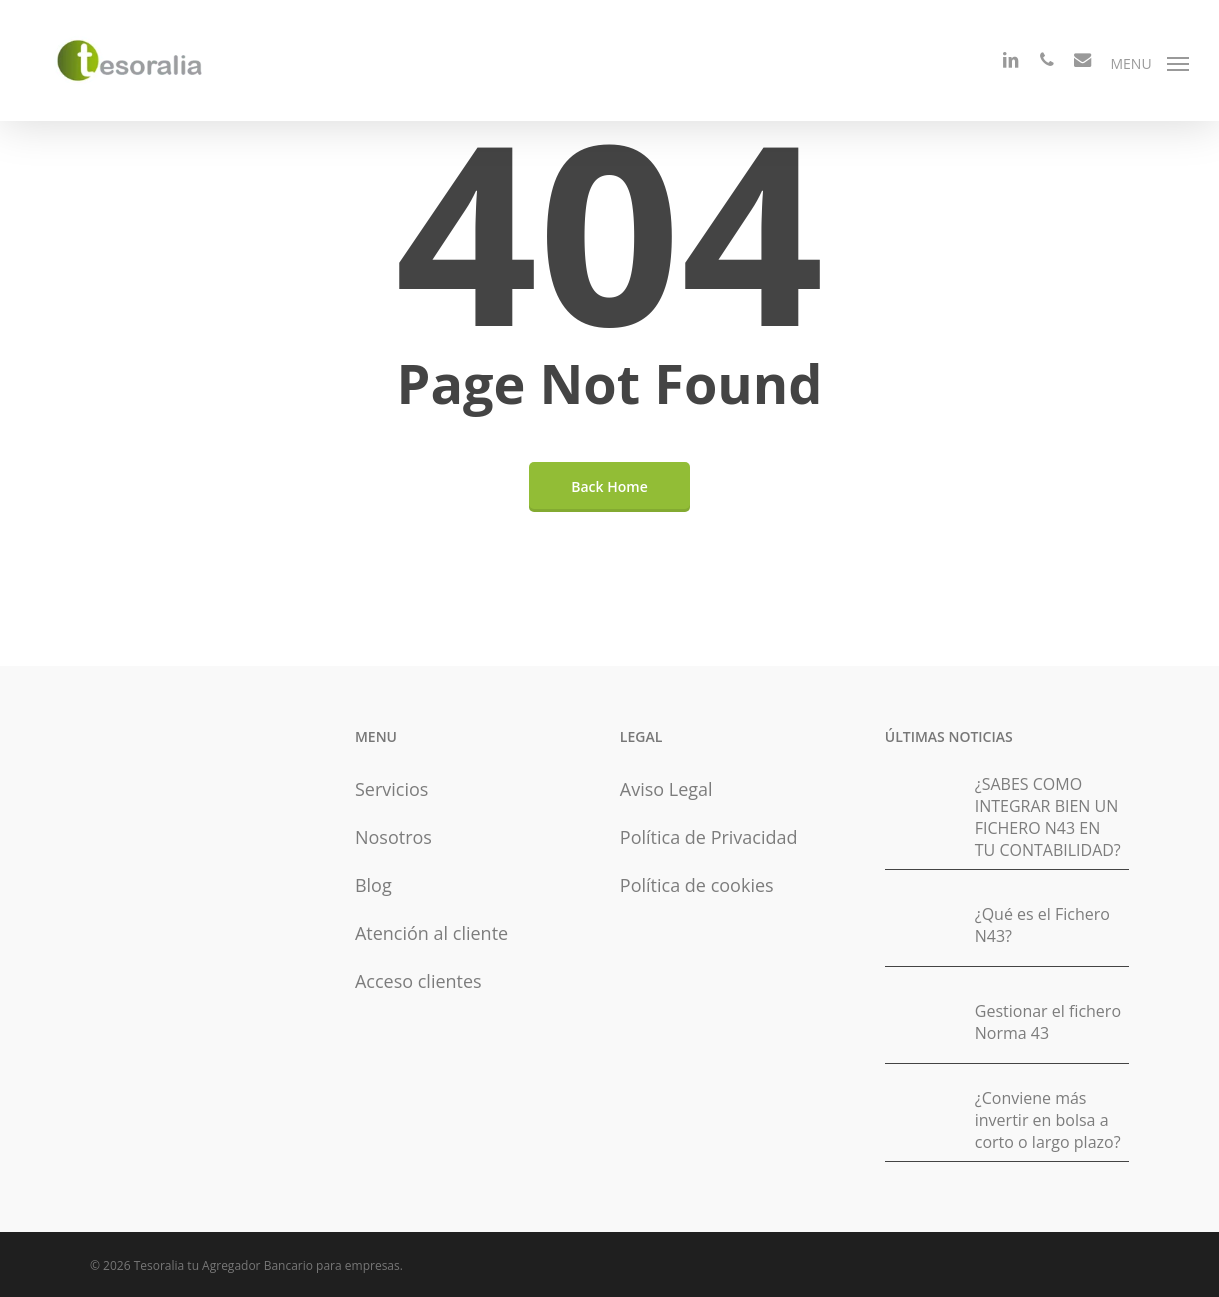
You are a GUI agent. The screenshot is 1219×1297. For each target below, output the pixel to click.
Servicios (391, 789)
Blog (373, 885)
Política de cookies (697, 885)
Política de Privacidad (709, 837)
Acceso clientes (418, 981)
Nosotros (393, 837)
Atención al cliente (431, 933)
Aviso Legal (666, 789)
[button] (1149, 62)
